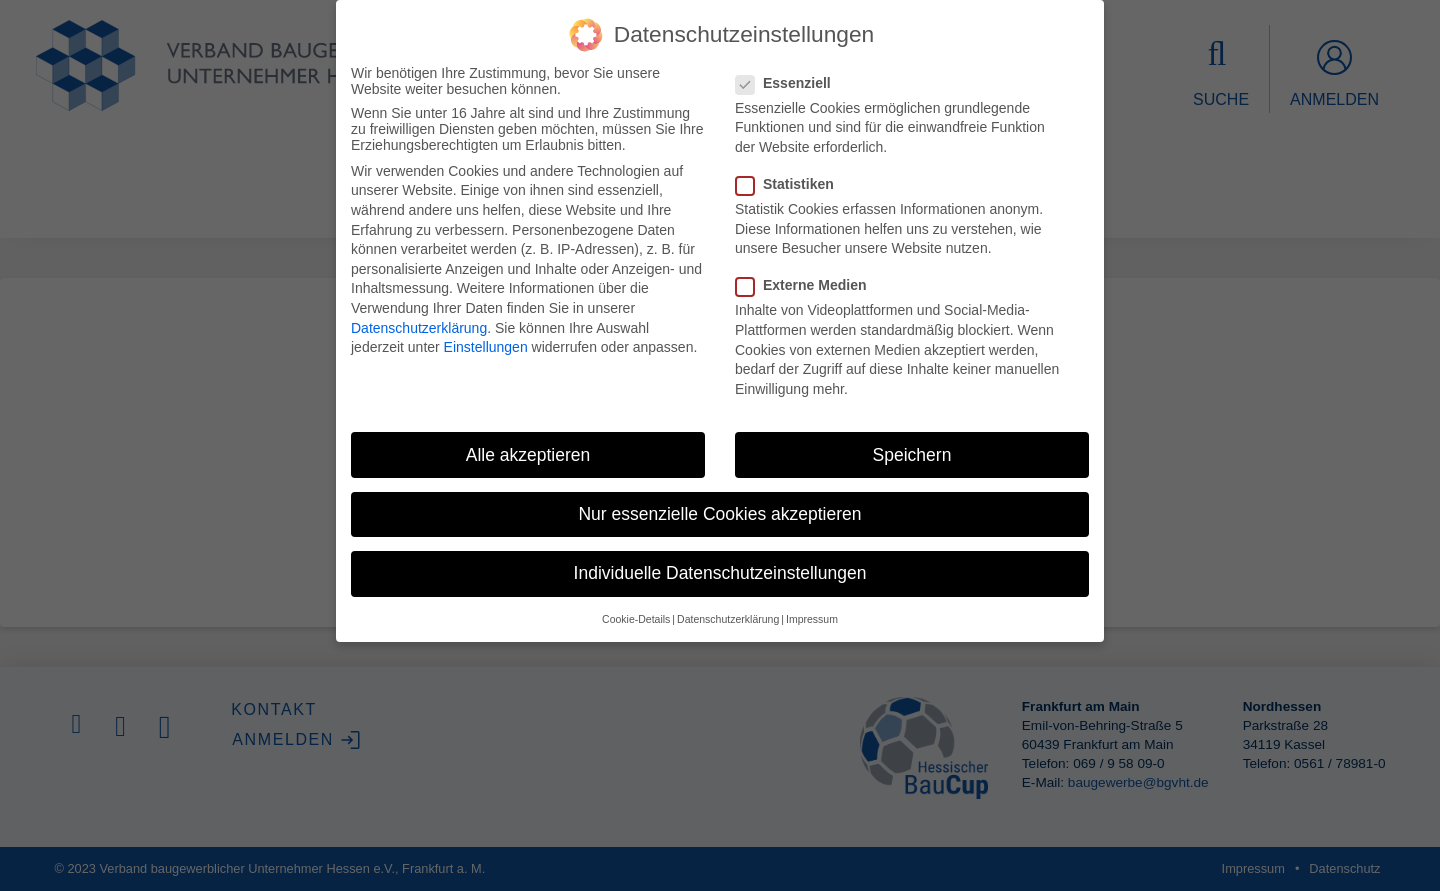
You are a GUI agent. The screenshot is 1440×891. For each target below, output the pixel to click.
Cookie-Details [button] (636, 619)
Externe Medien (807, 285)
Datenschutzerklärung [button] (728, 619)
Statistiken (791, 184)
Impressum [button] (812, 619)
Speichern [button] (912, 455)
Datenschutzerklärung (419, 328)
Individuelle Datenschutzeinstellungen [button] (720, 573)
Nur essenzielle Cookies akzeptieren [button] (719, 514)
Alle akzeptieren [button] (528, 455)
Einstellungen (486, 347)
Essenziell (789, 83)
